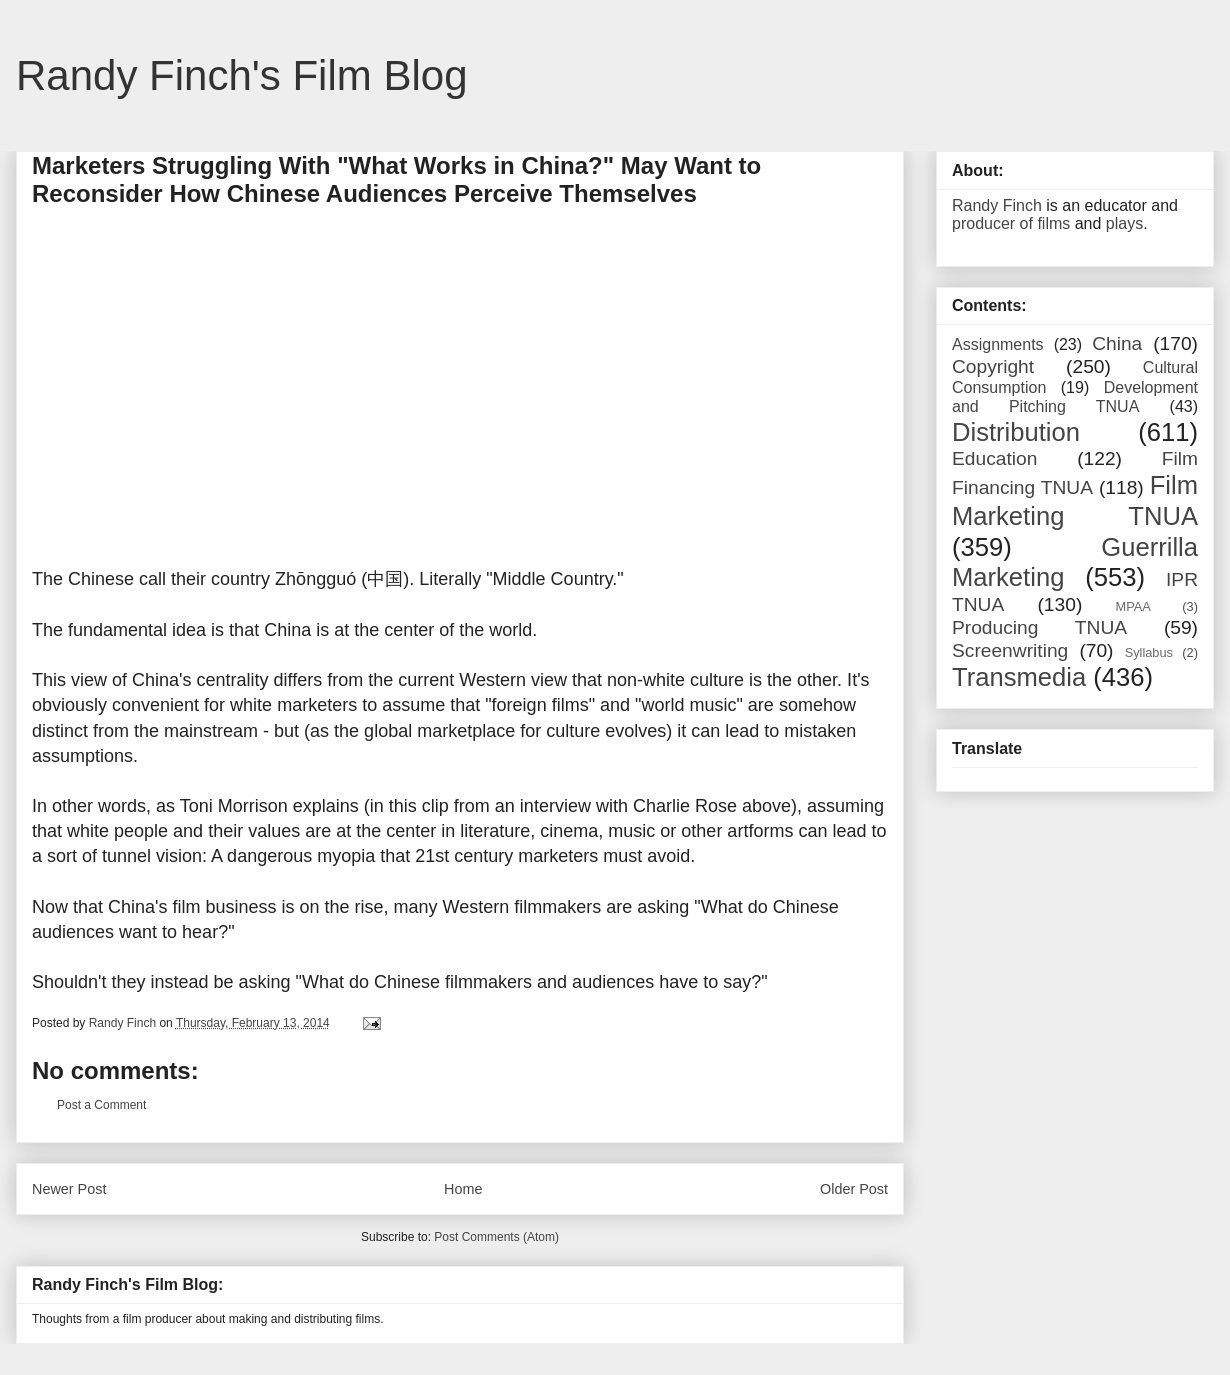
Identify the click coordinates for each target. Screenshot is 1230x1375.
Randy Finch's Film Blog (242, 75)
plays (1124, 223)
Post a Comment (101, 1105)
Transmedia (1019, 677)
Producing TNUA (1039, 627)
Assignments (998, 344)
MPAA (1133, 606)
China (1117, 343)
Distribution (1016, 432)
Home (463, 1189)
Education (994, 458)
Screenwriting (1010, 650)
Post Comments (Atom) (496, 1237)
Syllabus (1149, 652)
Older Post (854, 1189)
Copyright (993, 366)
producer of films (1011, 223)
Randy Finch (997, 205)
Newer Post (69, 1189)
